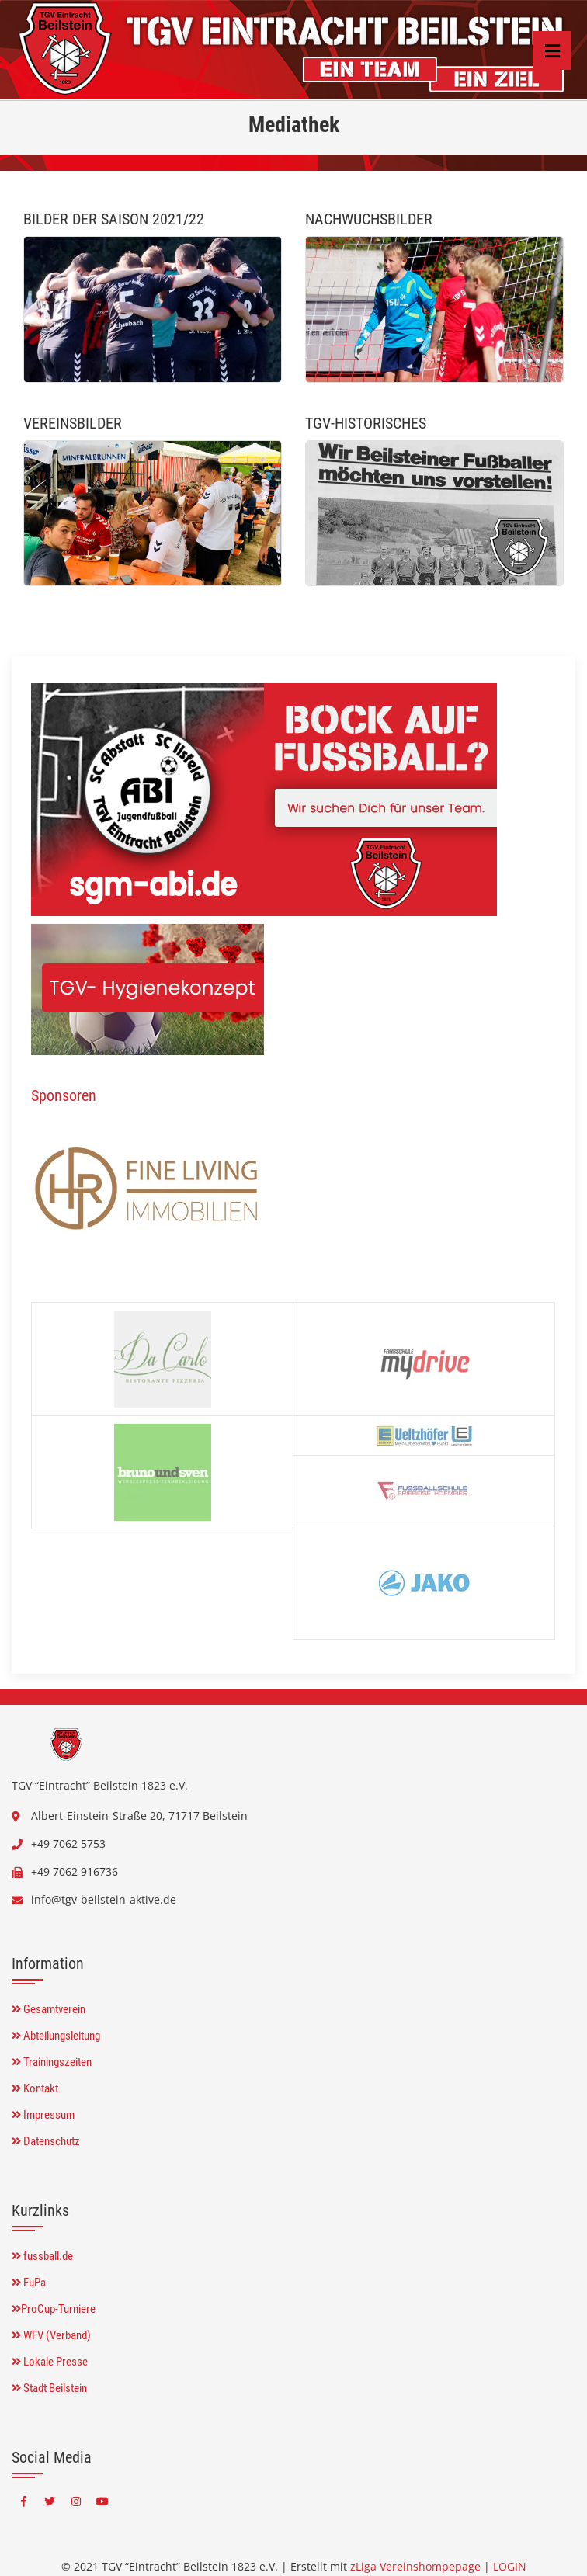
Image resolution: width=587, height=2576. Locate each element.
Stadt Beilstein (49, 2388)
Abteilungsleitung (56, 2036)
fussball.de (42, 2256)
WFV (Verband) (51, 2335)
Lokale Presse (50, 2362)
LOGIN (509, 2566)
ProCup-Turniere (54, 2309)
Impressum (43, 2115)
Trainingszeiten (52, 2062)
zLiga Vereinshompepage (415, 2566)
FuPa (29, 2283)
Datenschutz (46, 2141)
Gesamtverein (48, 2009)
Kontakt (35, 2088)
